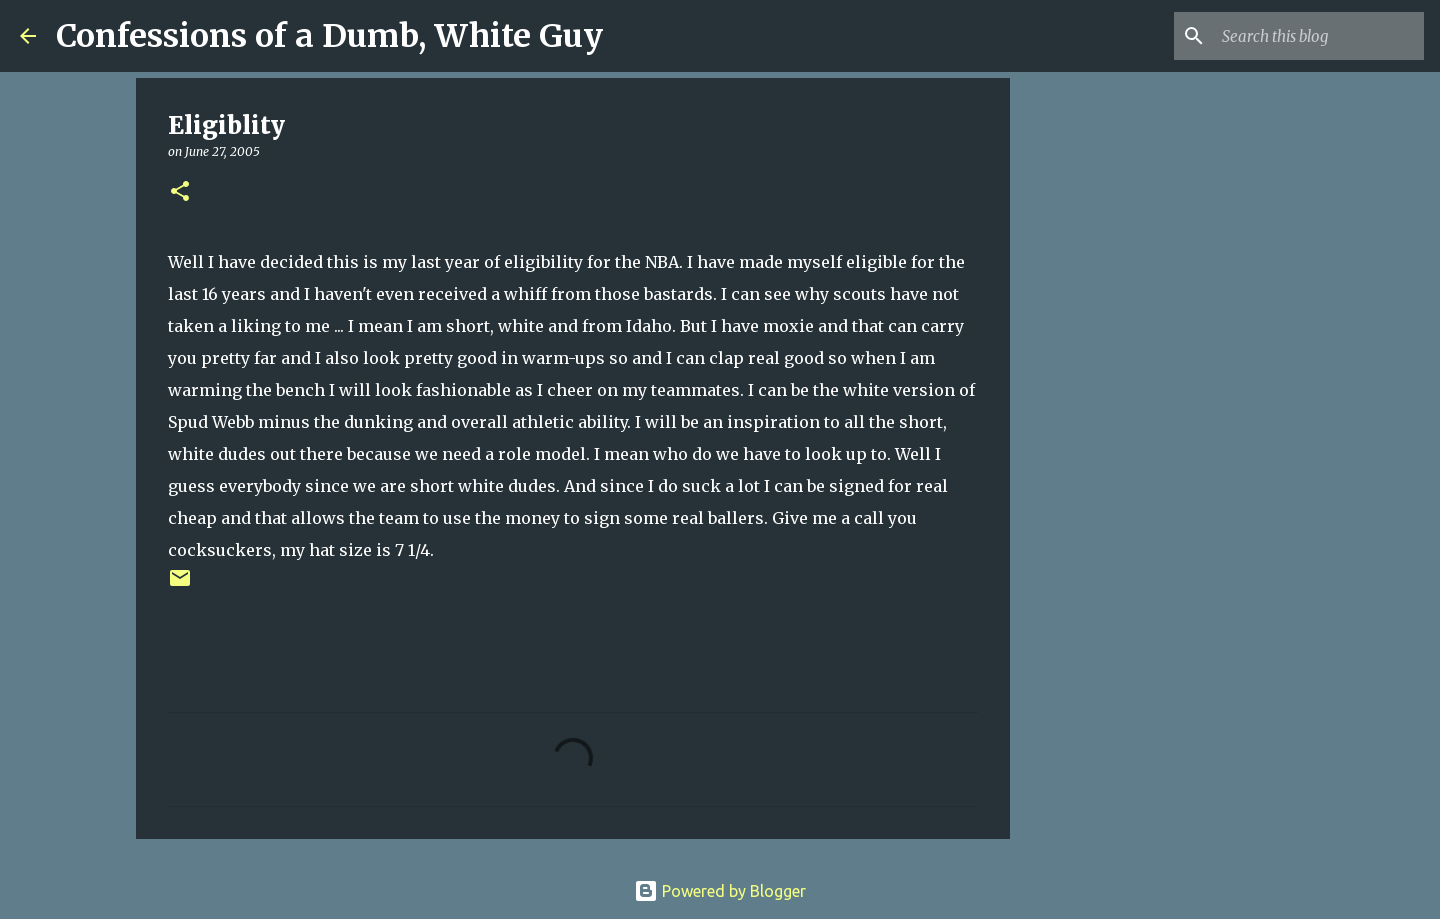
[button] (180, 192)
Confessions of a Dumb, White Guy (329, 36)
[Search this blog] (1319, 36)
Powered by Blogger (720, 891)
